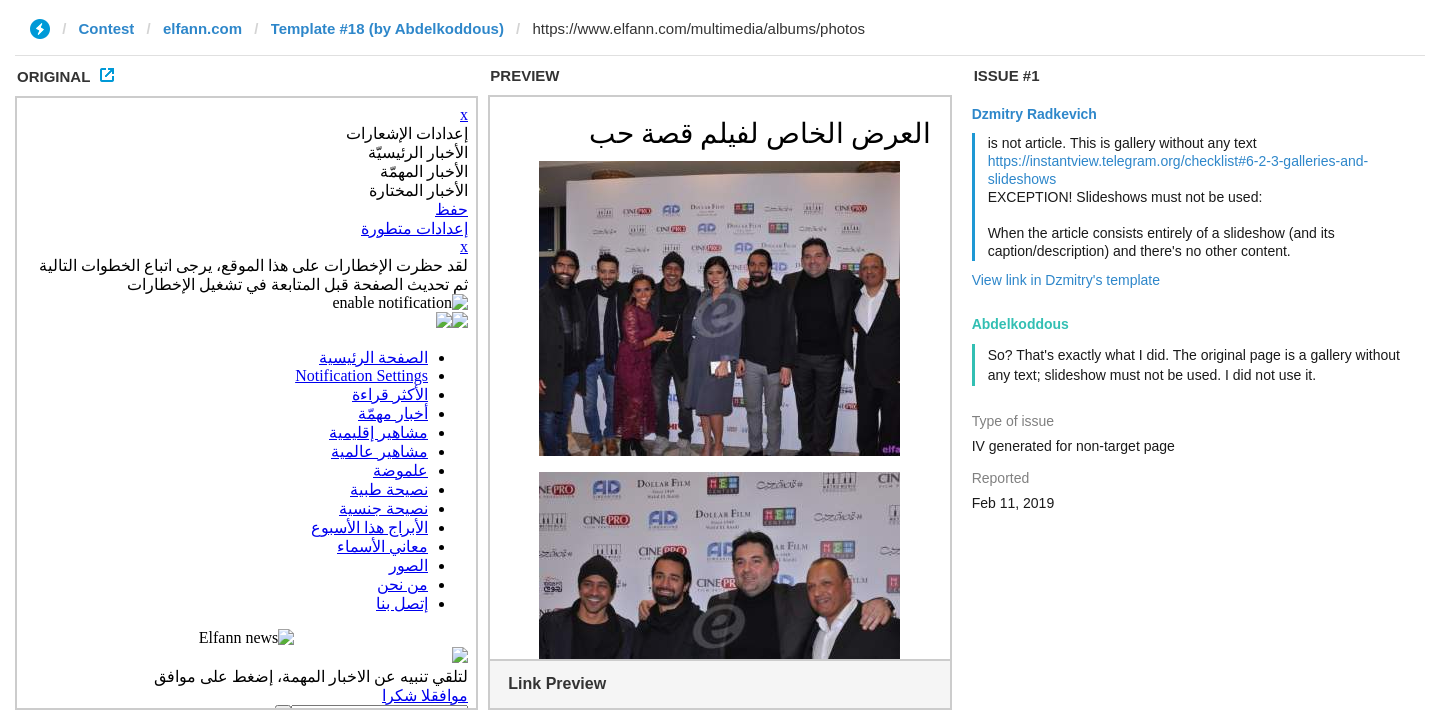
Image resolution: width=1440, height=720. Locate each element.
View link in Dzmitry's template (1066, 280)
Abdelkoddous (1020, 324)
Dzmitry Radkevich (1034, 114)
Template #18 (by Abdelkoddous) (387, 28)
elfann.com (202, 28)
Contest (107, 28)
